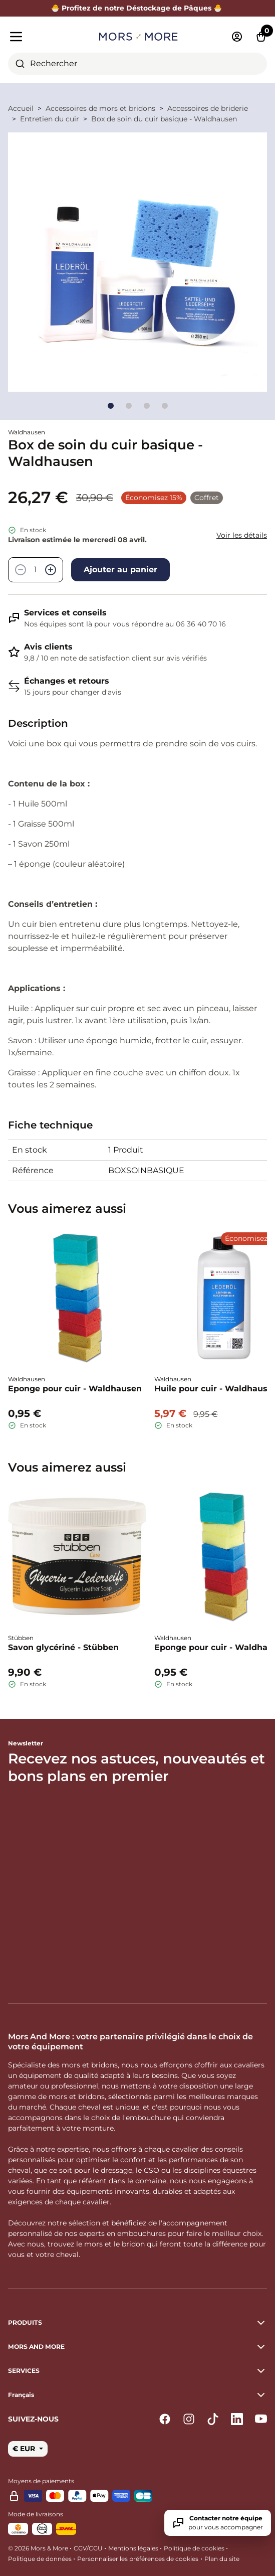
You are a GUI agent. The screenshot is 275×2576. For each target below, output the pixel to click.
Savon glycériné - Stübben (63, 1647)
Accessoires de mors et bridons (100, 108)
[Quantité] (35, 570)
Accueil (21, 108)
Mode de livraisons (35, 2514)
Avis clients (48, 647)
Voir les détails (241, 535)
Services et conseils (65, 612)
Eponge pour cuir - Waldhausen (75, 1388)
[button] (137, 2395)
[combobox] (137, 64)
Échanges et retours (66, 681)
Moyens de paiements (41, 2481)
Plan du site (221, 2558)
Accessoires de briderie (207, 108)
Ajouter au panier (120, 569)
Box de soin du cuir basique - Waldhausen (164, 118)
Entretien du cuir (49, 118)
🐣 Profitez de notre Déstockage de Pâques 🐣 (137, 8)
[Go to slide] (111, 406)
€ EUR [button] (25, 2448)
